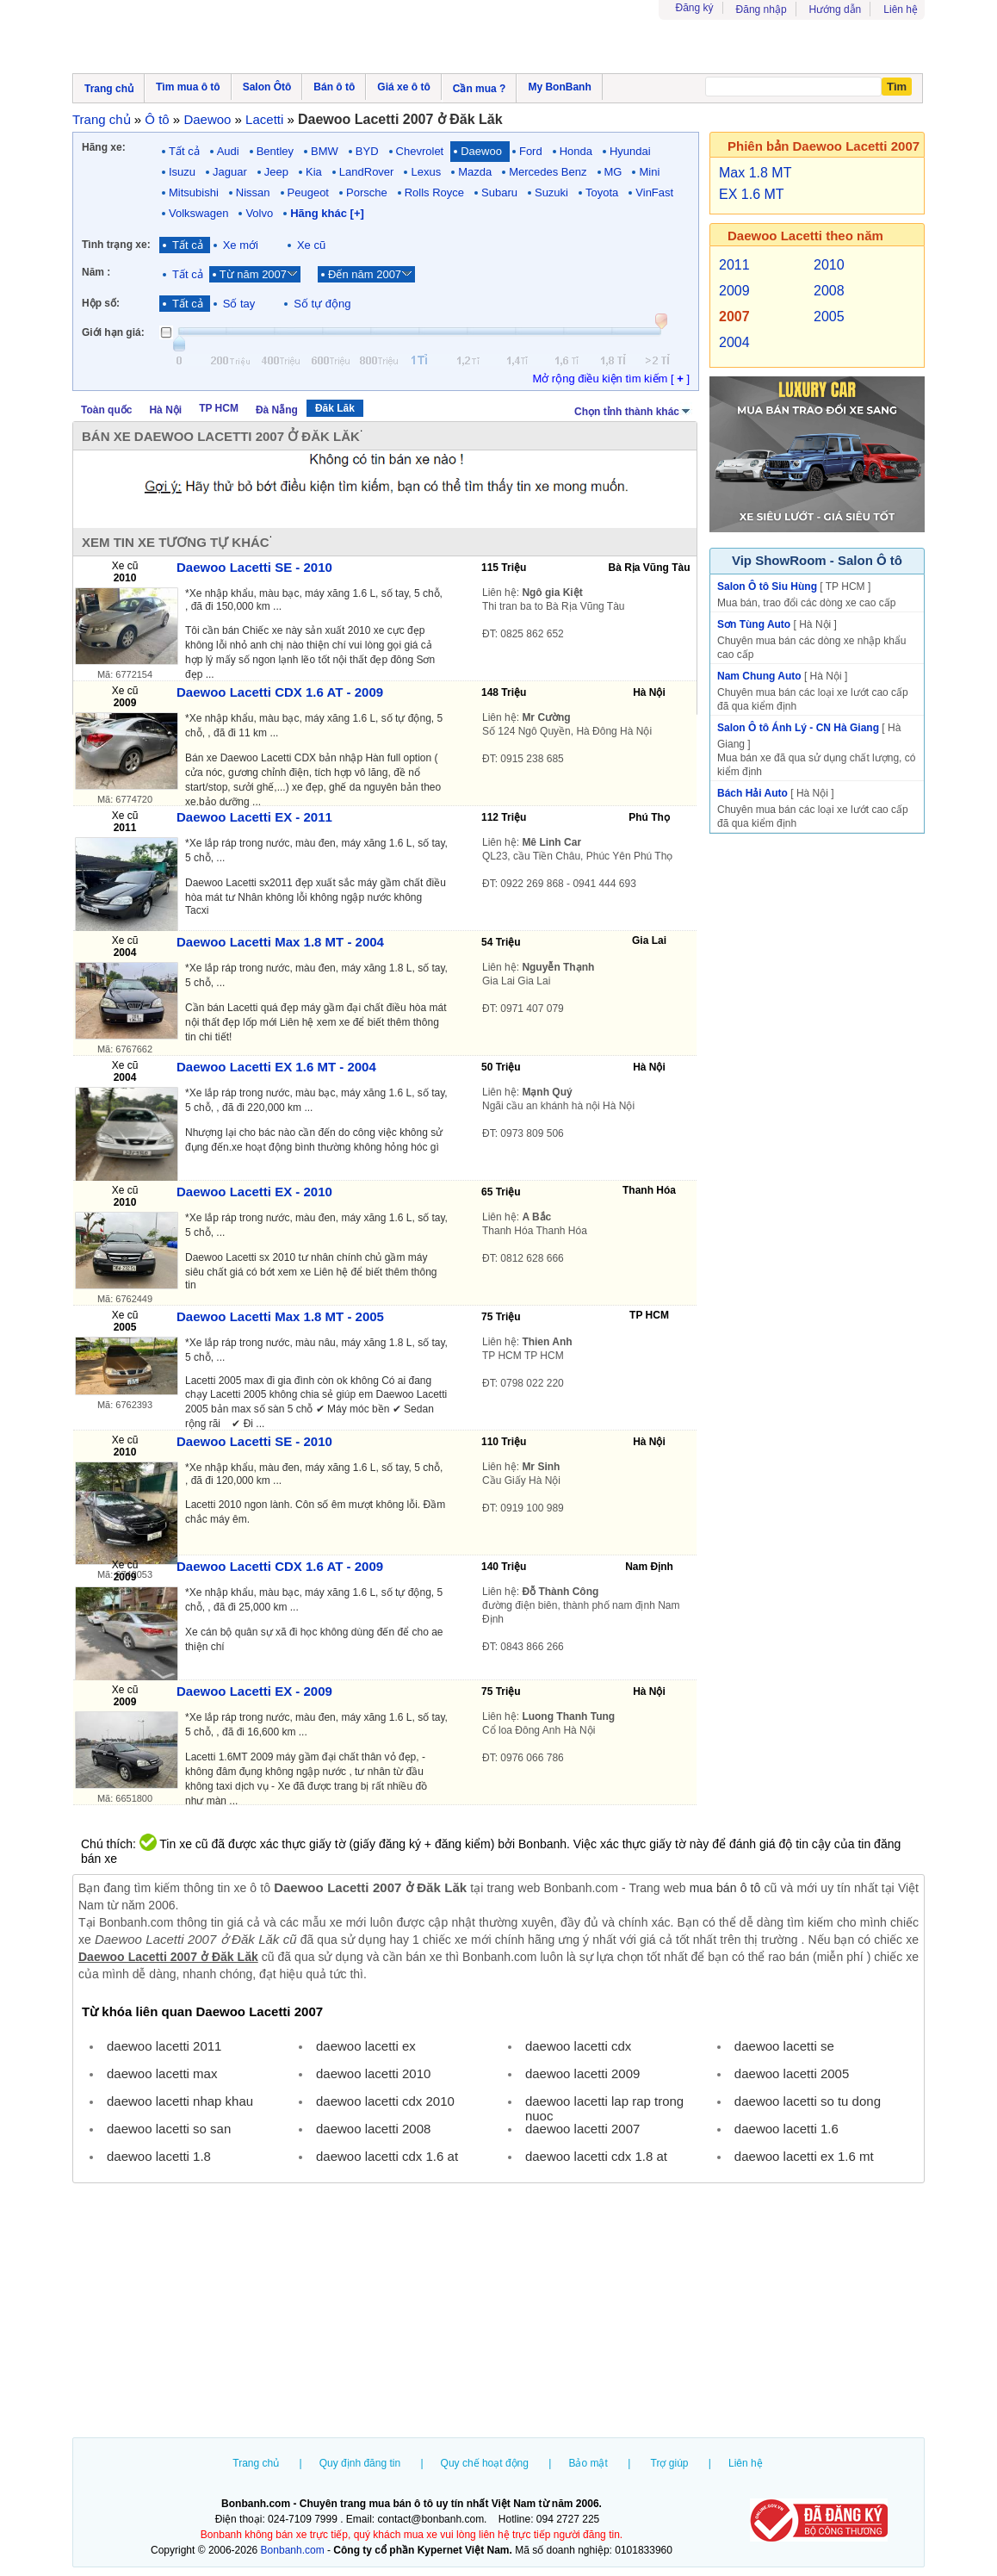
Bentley (275, 151)
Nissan (253, 192)
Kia (314, 171)
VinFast (654, 192)
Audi (228, 151)
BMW (324, 151)
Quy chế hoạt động (485, 2463)
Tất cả (184, 151)
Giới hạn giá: (113, 332)
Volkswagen (198, 213)
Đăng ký (695, 8)
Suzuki (551, 192)
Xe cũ (311, 245)
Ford (530, 151)
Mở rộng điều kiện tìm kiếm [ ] (611, 378)
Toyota (601, 192)
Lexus (426, 171)
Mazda (475, 171)
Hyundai (630, 151)
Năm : (96, 272)
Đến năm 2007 (364, 274)
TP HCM (218, 408)
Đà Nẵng (277, 410)
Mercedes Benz (547, 171)
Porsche (366, 192)
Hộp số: (101, 303)
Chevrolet (420, 151)
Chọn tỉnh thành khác (633, 410)
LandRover (366, 171)
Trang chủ (255, 2463)
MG (613, 171)
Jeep (276, 171)
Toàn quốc (106, 410)
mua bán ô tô (725, 1888)
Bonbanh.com (293, 2550)
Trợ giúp (670, 2463)
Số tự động (322, 303)
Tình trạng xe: (116, 245)
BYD (367, 151)
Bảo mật (587, 2463)
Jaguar (230, 171)
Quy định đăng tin (359, 2463)
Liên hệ (900, 9)
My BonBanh (559, 87)
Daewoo (481, 151)
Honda (576, 151)
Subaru (499, 192)
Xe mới (240, 245)
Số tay (239, 303)
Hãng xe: (104, 147)
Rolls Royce (434, 192)
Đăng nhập (761, 9)
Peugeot (308, 192)
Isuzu (182, 171)
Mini (649, 171)
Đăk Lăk (335, 408)
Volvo (259, 213)
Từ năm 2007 (253, 274)
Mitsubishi (194, 192)
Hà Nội (165, 410)
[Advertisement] (498, 2312)
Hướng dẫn (835, 9)
